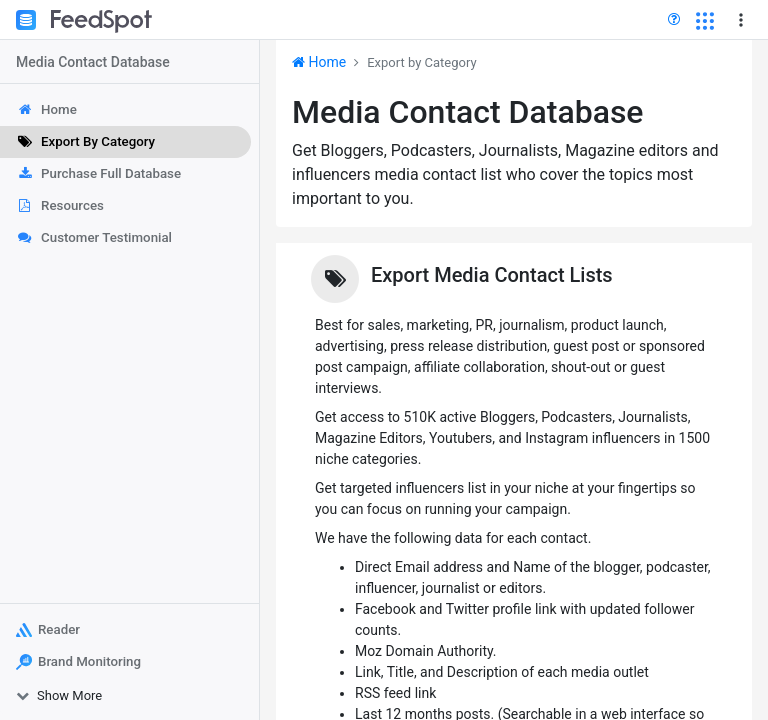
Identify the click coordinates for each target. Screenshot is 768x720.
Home (319, 62)
